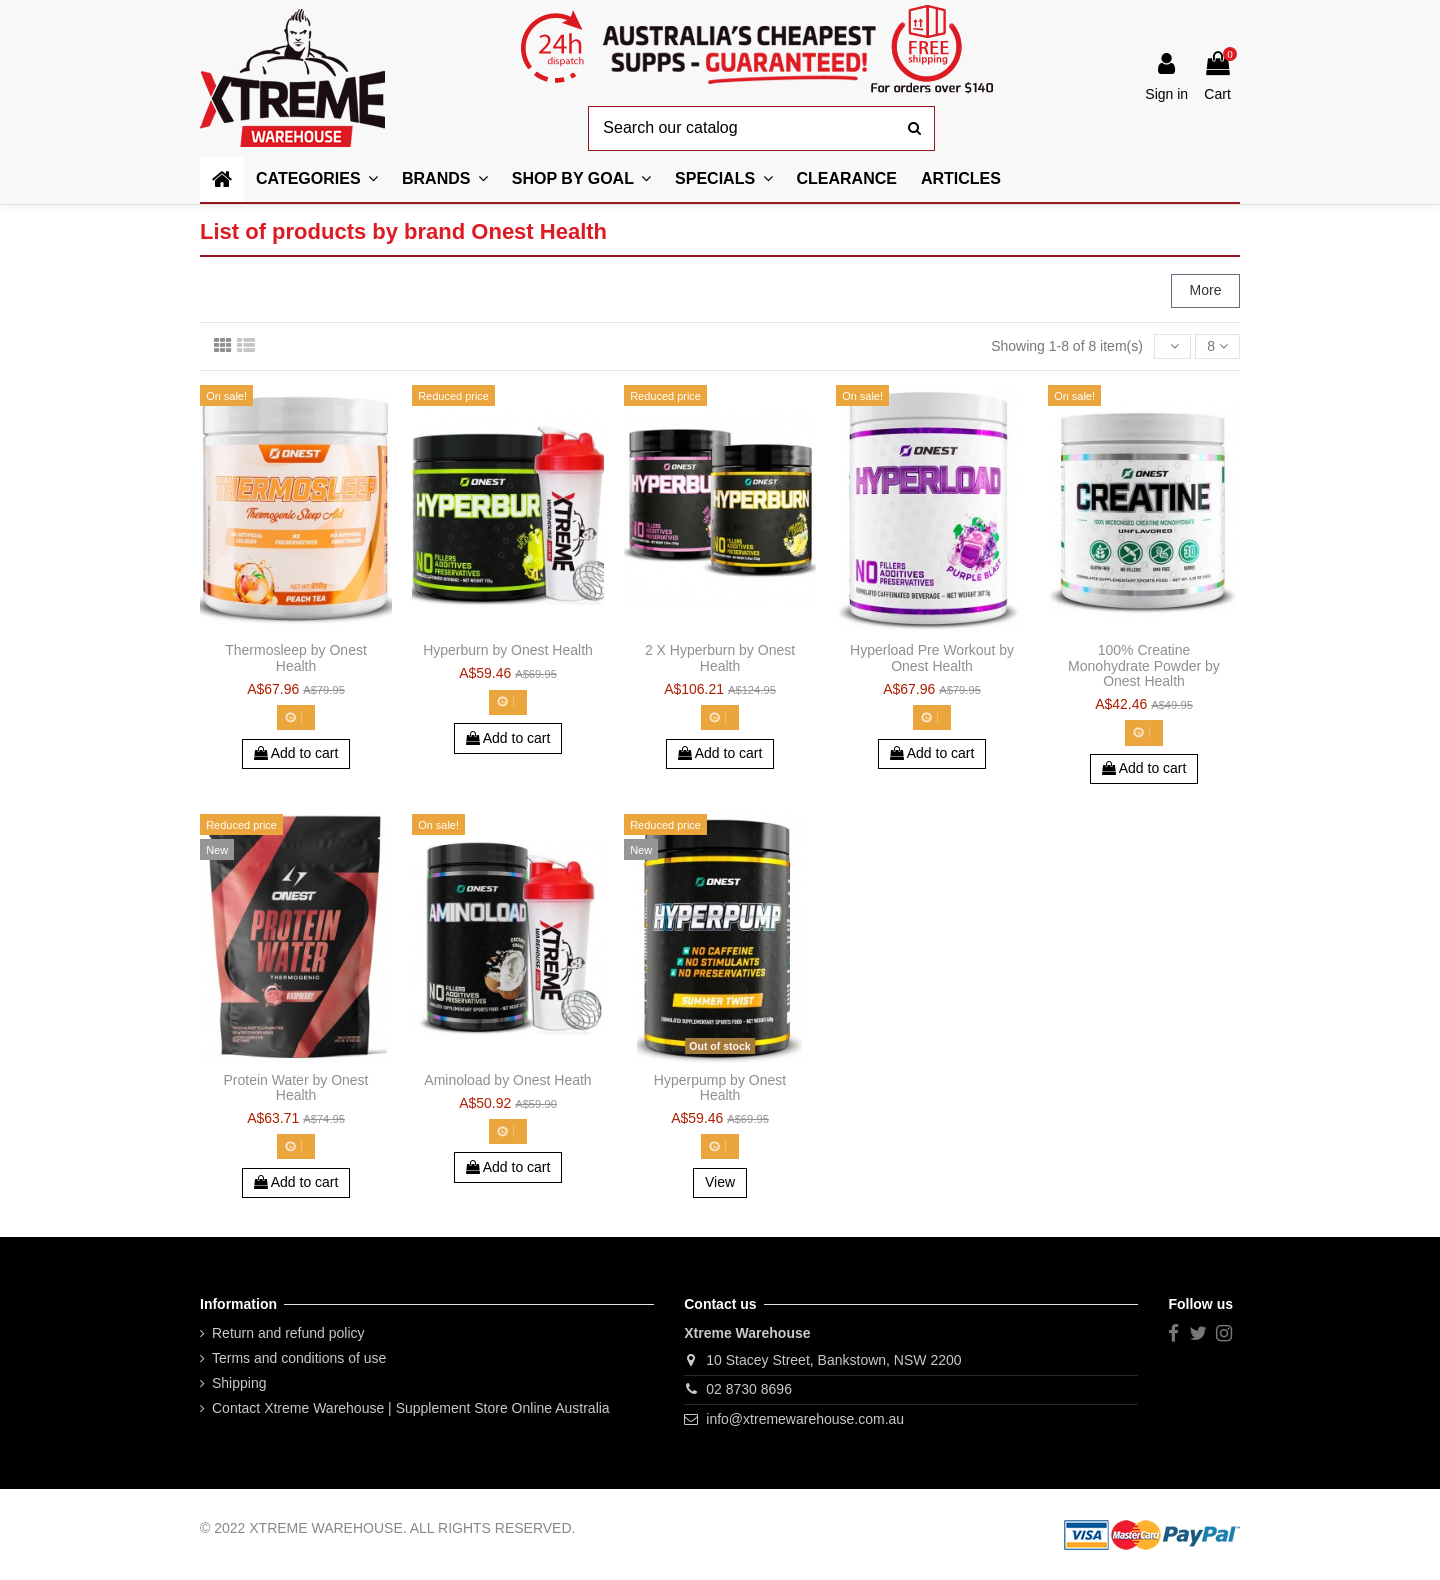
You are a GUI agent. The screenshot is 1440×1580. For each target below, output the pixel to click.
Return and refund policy (288, 1333)
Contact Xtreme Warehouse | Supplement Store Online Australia (411, 1408)
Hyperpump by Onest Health (720, 1087)
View (720, 1182)
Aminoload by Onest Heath (507, 1080)
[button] (581, 179)
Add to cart (296, 753)
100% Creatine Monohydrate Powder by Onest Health (1144, 665)
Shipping (239, 1383)
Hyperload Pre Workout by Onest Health (932, 657)
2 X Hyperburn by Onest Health (720, 657)
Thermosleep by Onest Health (296, 657)
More (1206, 290)
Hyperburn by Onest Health (508, 650)
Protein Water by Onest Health (296, 1087)
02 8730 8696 (749, 1389)
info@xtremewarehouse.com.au (805, 1419)
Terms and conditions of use (299, 1358)
